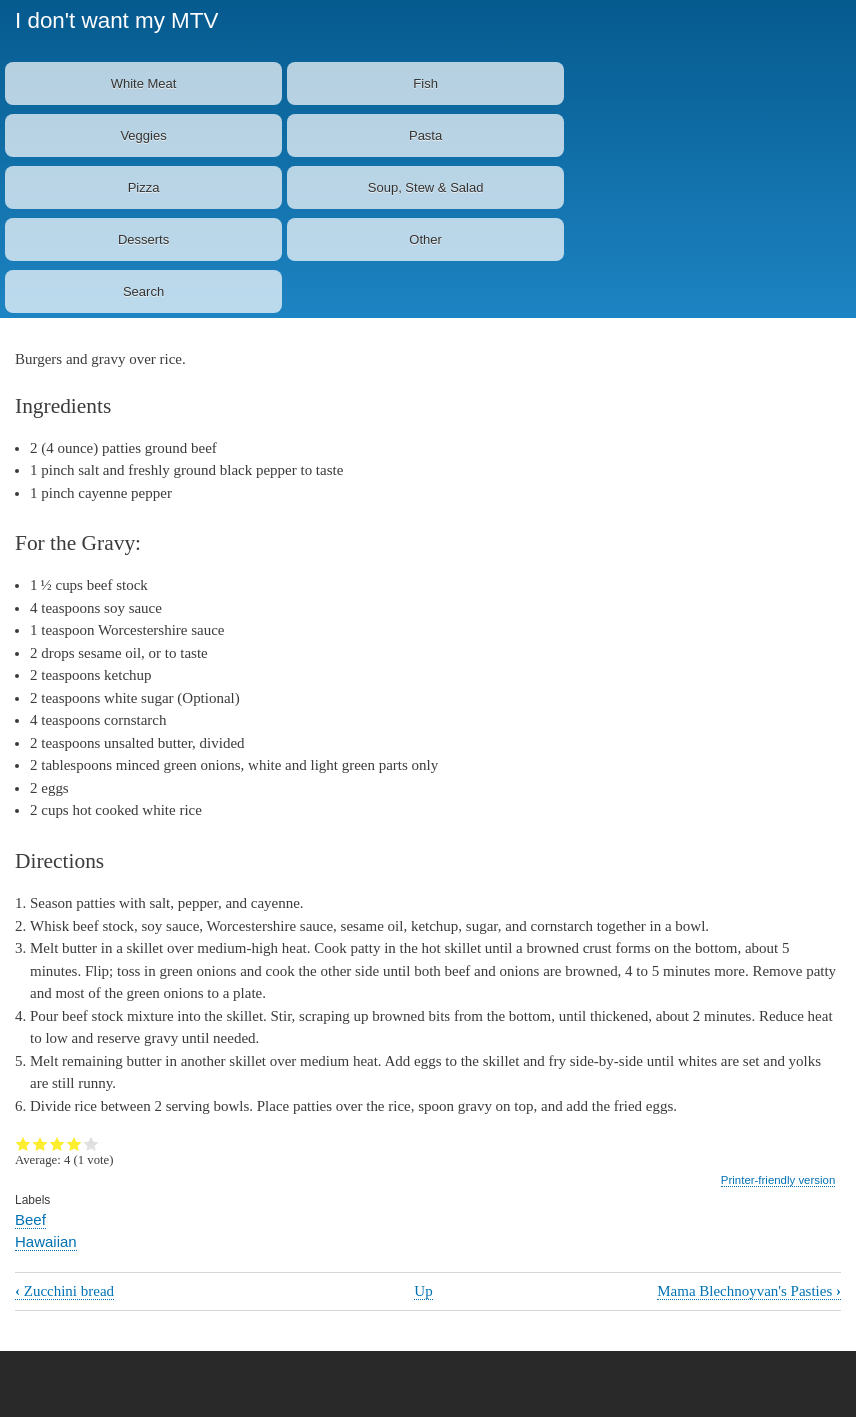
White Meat (144, 83)
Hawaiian (46, 1241)
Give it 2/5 (40, 1144)
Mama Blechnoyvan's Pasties (749, 1291)
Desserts (143, 239)
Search (143, 291)
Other (425, 239)
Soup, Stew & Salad (426, 187)
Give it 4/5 (74, 1144)
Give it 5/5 (91, 1144)
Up (423, 1291)
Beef (30, 1219)
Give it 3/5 (57, 1144)
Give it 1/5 (23, 1144)
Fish (425, 83)
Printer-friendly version (778, 1180)
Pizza (144, 187)
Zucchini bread (64, 1291)
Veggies (143, 135)
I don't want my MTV (116, 20)
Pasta (425, 135)
